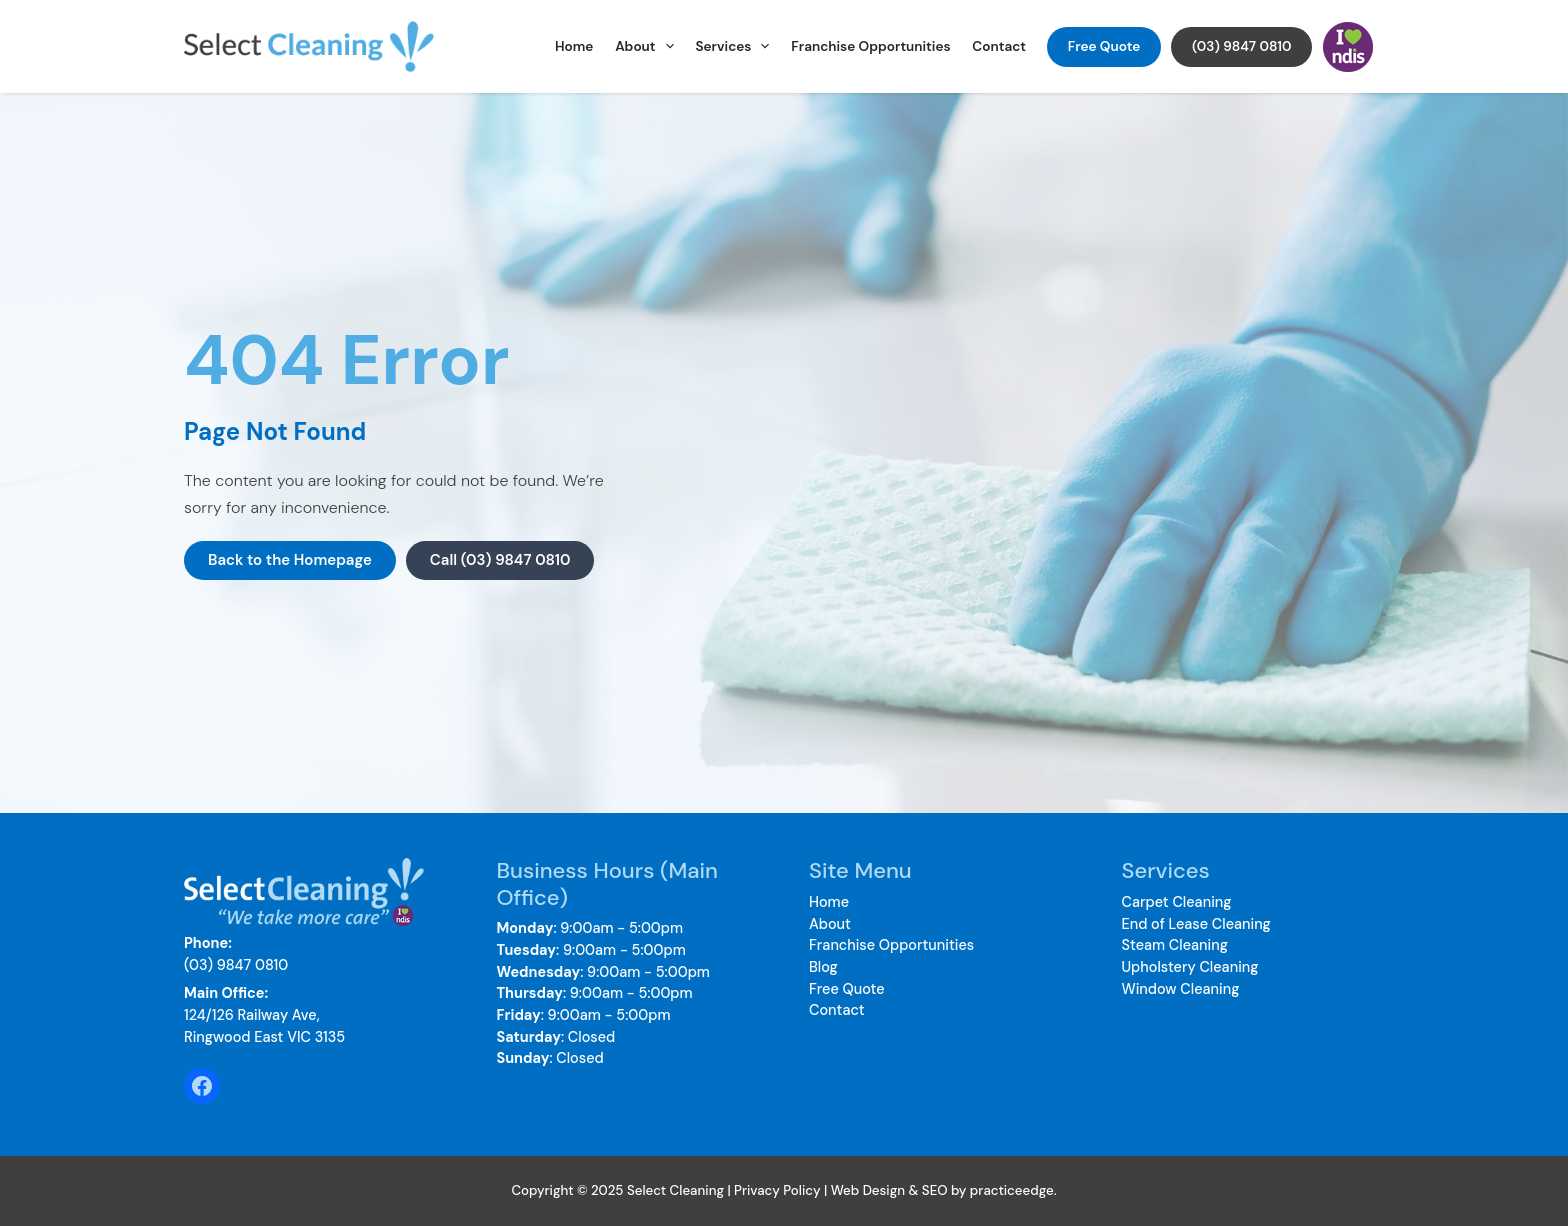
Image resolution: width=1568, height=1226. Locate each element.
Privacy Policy (777, 1190)
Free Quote (1104, 46)
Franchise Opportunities (870, 46)
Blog (823, 967)
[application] (665, 47)
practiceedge (1012, 1190)
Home (574, 46)
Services (732, 47)
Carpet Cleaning (1177, 902)
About (644, 47)
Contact (999, 46)
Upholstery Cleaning (1190, 967)
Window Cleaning (1181, 989)
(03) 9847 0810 (1241, 46)
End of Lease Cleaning (1196, 924)
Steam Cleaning (1175, 945)
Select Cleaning (454, 46)
